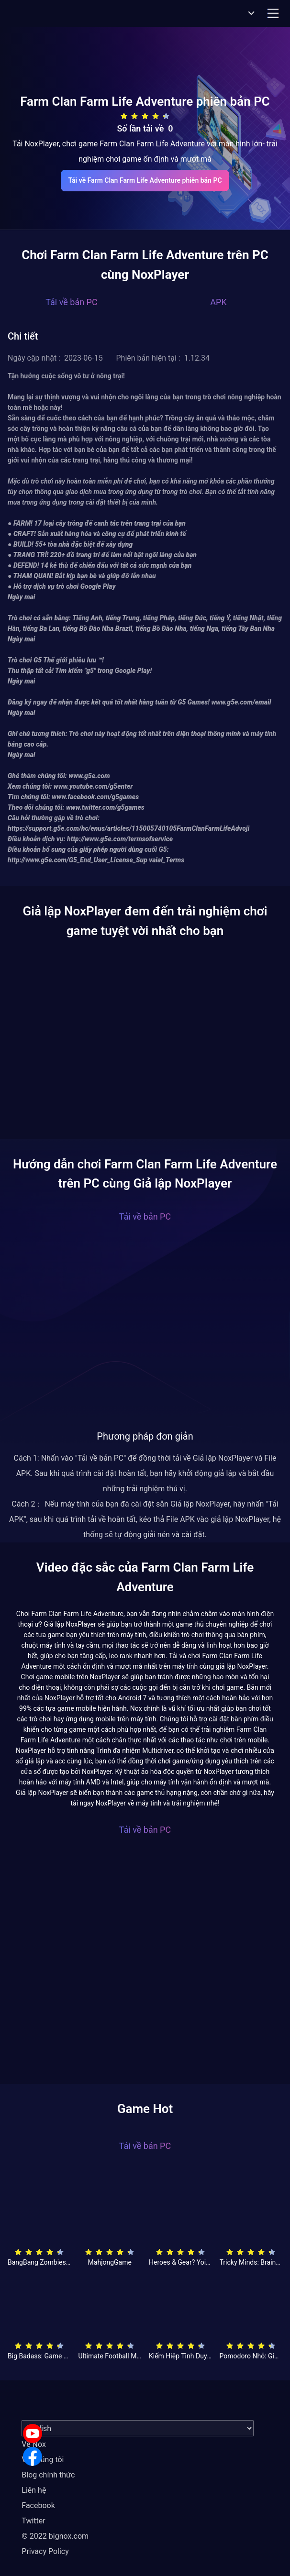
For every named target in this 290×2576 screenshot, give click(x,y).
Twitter (33, 2520)
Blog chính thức (48, 2474)
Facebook (38, 2505)
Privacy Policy (45, 2551)
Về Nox (34, 2444)
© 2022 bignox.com (55, 2536)
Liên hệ (34, 2490)
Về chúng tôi (43, 2459)
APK (218, 302)
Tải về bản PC (71, 302)
